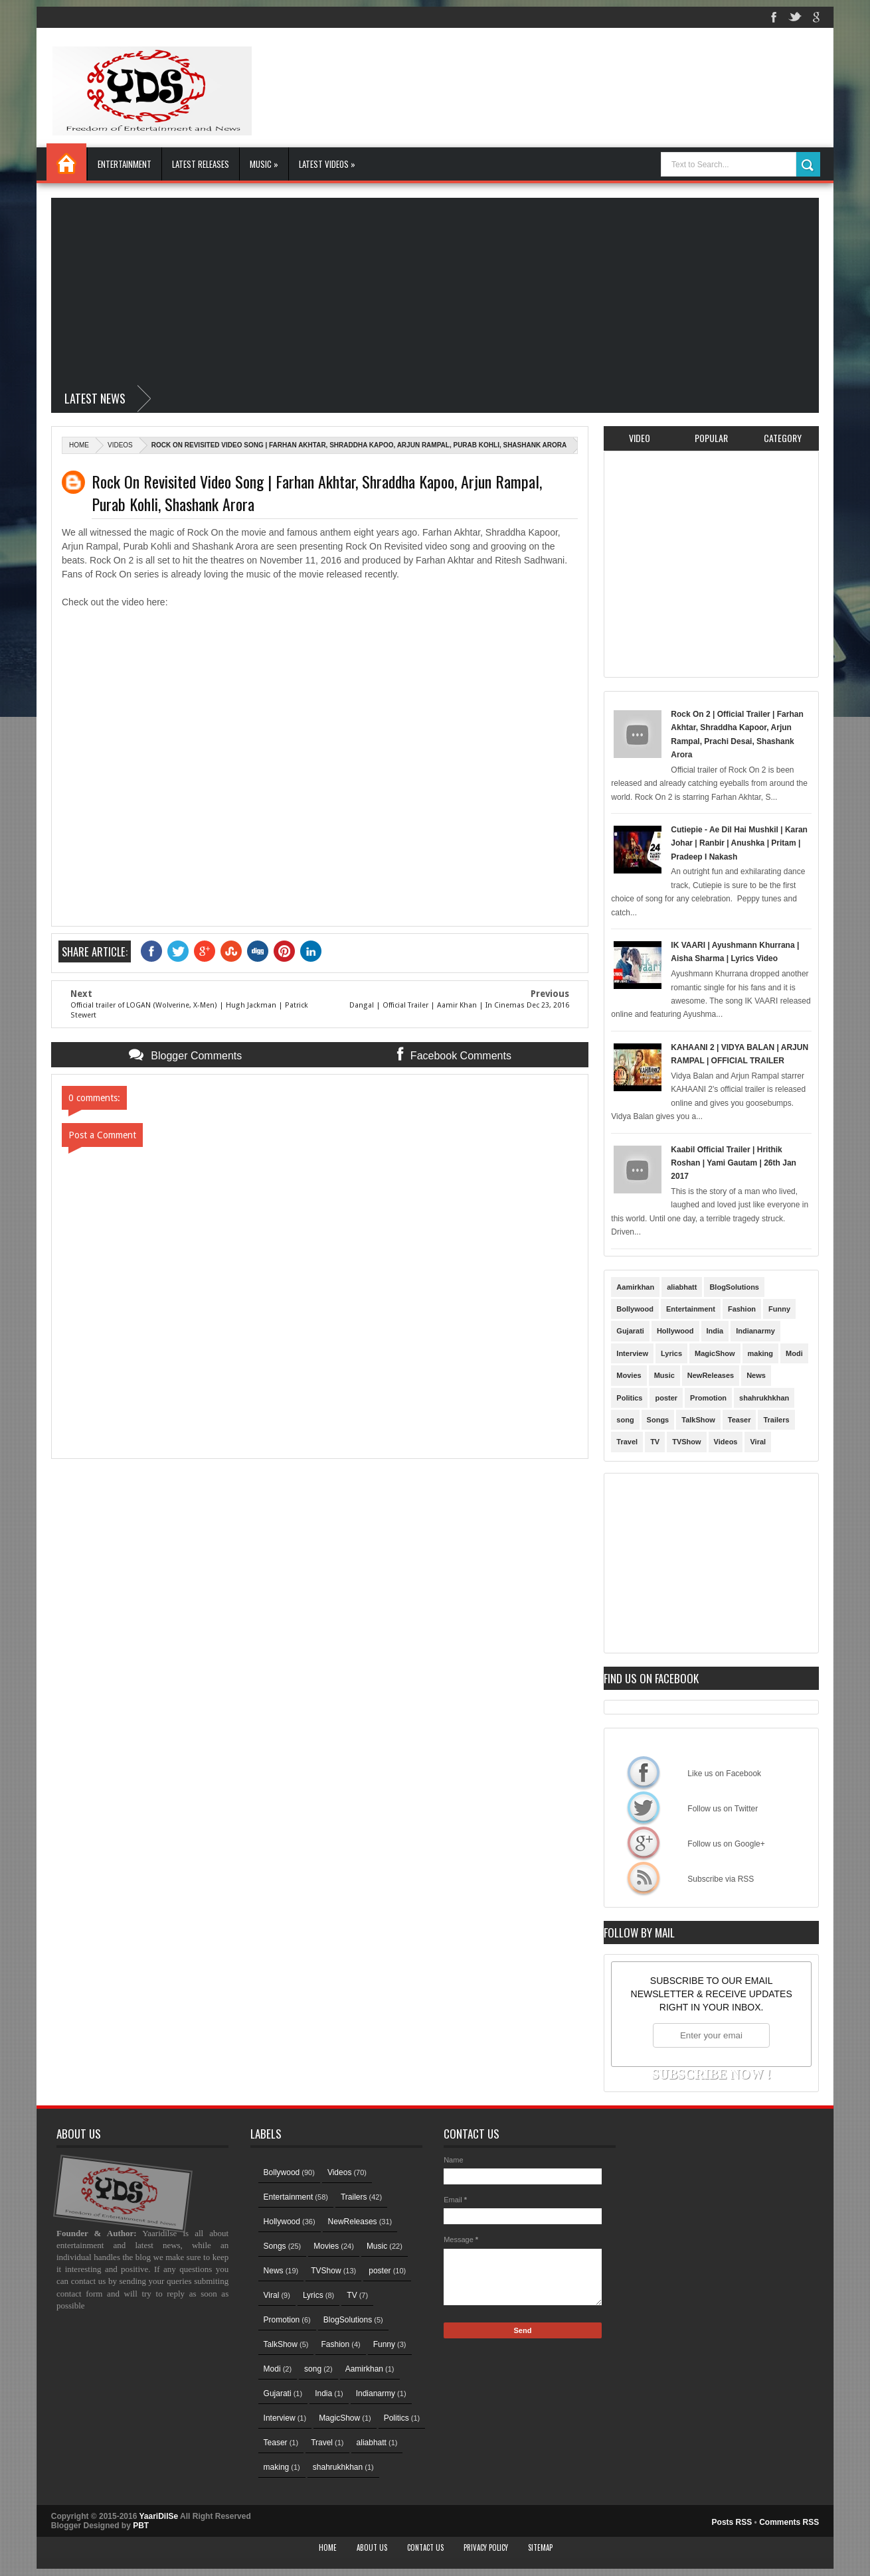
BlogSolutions (734, 1287)
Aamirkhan (635, 1287)
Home (66, 162)
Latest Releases (200, 164)
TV (654, 1442)
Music (664, 1375)
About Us (372, 2547)
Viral (758, 1442)
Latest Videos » (327, 164)
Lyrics (671, 1353)
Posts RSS (732, 2522)
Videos (120, 445)
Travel (627, 1442)
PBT (141, 2525)
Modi (794, 1353)
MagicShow (715, 1353)
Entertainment (124, 164)
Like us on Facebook (643, 1772)
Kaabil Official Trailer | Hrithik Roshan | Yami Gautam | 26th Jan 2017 (733, 1163)
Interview (632, 1353)
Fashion (742, 1309)
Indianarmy (755, 1331)
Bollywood (634, 1309)
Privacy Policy (486, 2547)
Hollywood (675, 1331)
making (761, 1353)
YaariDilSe (158, 2516)
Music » (264, 164)
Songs (658, 1420)
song (625, 1420)
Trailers (776, 1420)
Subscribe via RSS (643, 1878)
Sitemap (540, 2547)
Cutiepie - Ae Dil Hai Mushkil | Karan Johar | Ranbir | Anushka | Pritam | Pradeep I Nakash (739, 843)
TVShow (686, 1442)
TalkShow (698, 1420)
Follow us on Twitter (643, 1807)
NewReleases (710, 1375)
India (715, 1331)
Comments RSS (789, 2522)
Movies (628, 1375)
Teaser (739, 1420)
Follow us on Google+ (643, 1842)
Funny (779, 1309)
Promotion (708, 1398)
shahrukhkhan (764, 1398)
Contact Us (425, 2547)
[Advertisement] (435, 291)
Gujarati (630, 1331)
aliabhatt (682, 1287)
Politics (629, 1398)
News (756, 1375)
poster (666, 1398)
